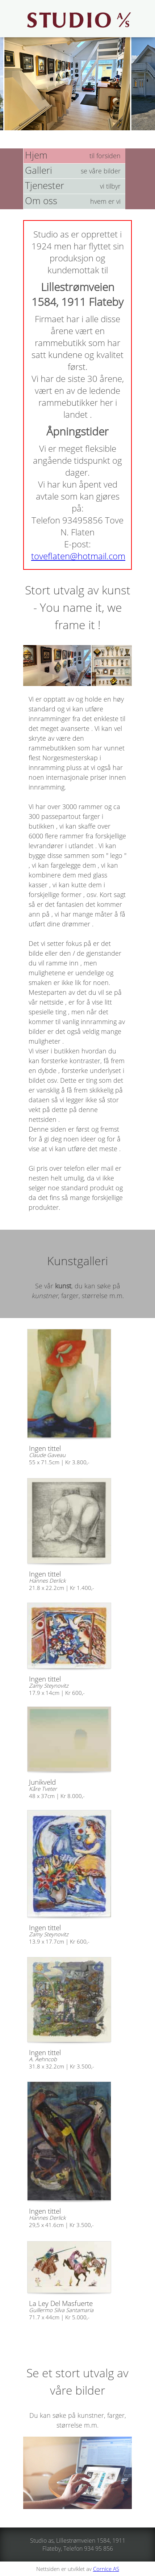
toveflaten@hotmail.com (78, 556)
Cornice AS (106, 2568)
